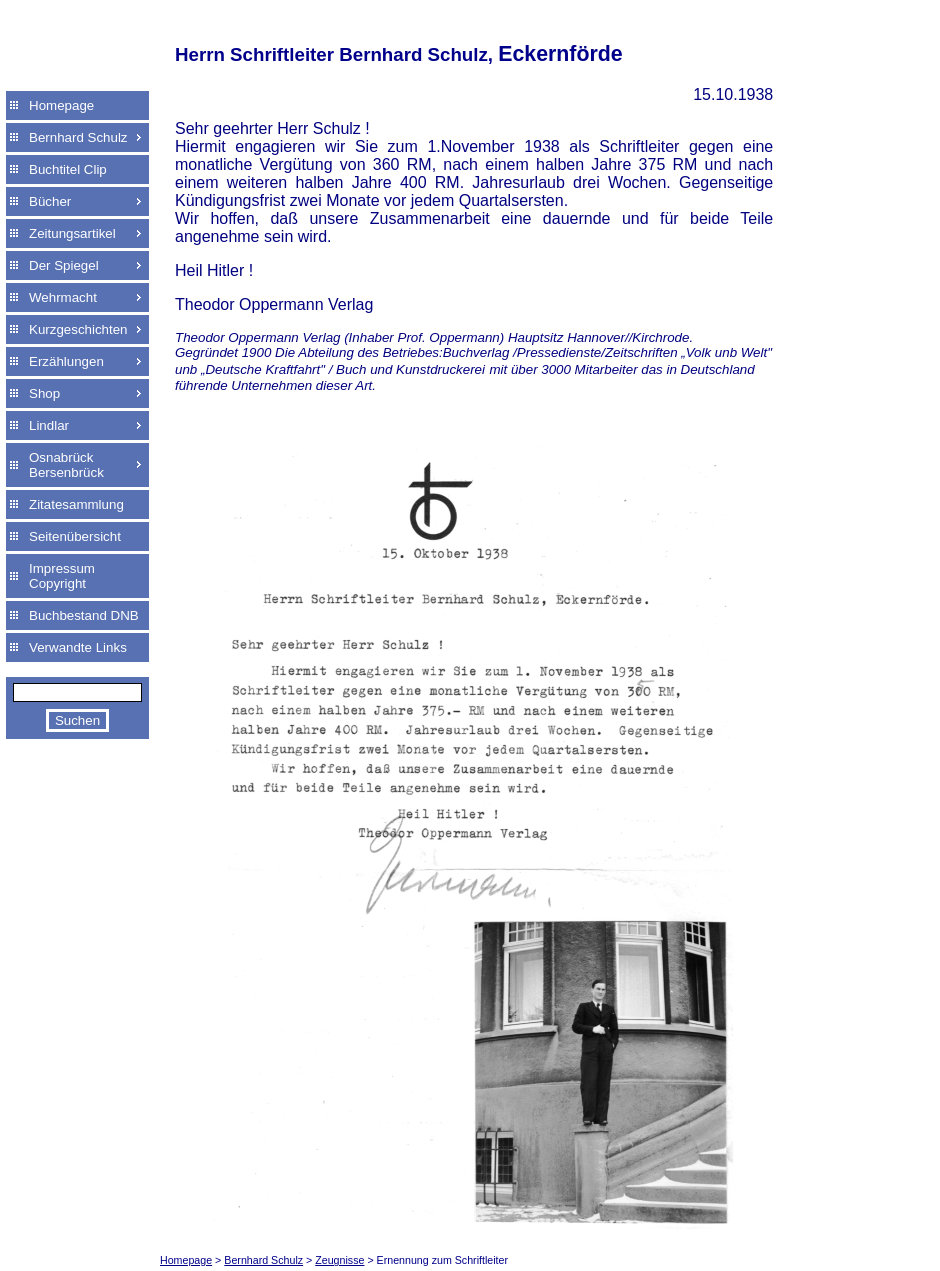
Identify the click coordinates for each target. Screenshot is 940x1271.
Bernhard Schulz (78, 137)
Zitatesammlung (76, 504)
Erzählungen (66, 361)
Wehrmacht (63, 297)
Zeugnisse (339, 1260)
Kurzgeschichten (78, 329)
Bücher (50, 201)
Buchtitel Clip (68, 169)
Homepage (61, 105)
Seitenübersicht (75, 536)
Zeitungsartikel (72, 233)
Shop (44, 393)
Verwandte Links (78, 647)
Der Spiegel (64, 265)
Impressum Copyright (62, 576)
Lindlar (49, 425)
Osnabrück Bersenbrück (66, 465)
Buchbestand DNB (84, 615)
